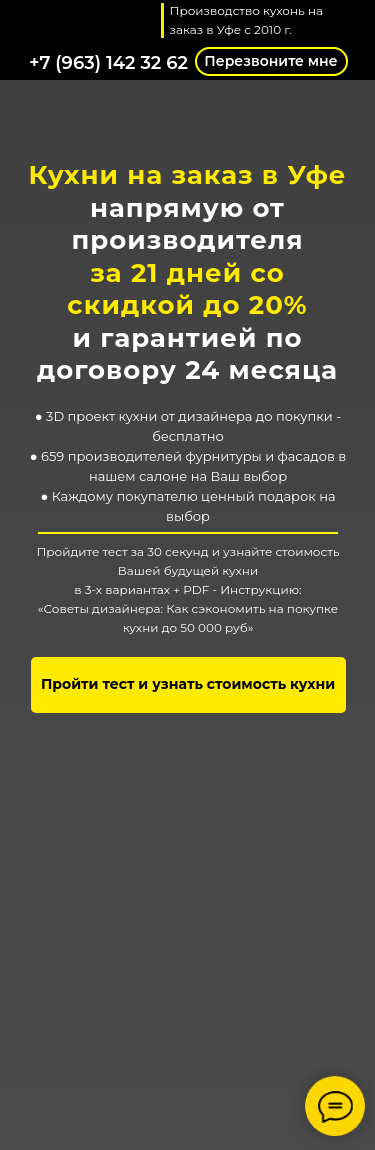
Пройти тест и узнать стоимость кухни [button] (188, 684)
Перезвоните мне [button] (270, 61)
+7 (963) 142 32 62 (108, 63)
